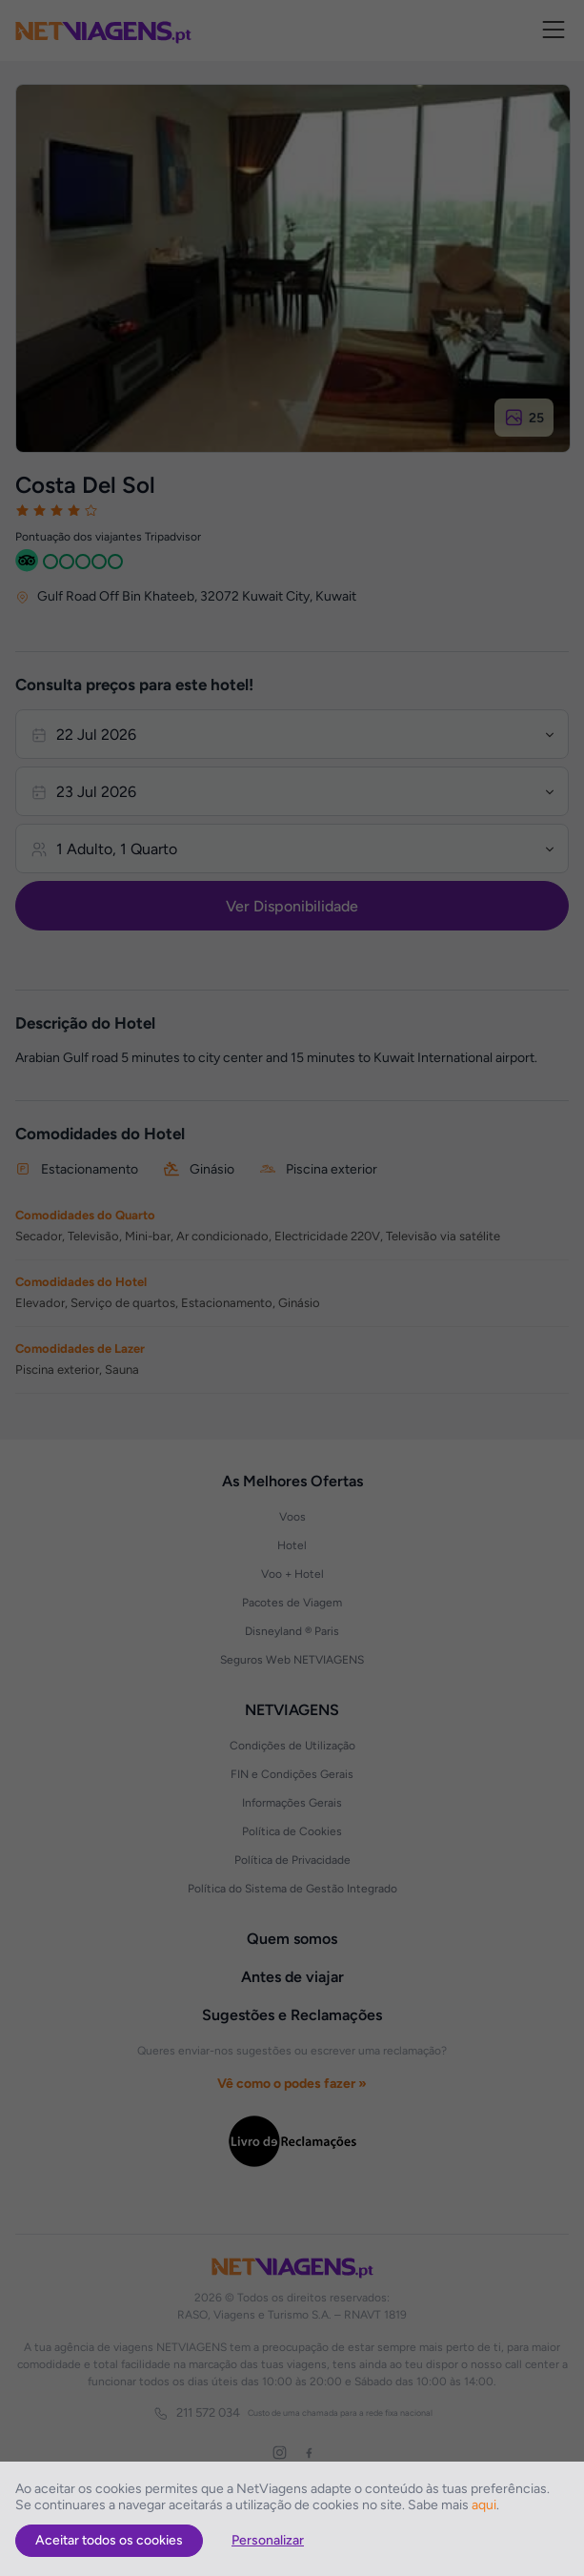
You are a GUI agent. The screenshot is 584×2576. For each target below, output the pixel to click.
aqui (484, 2505)
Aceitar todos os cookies (109, 2540)
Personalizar (268, 2540)
